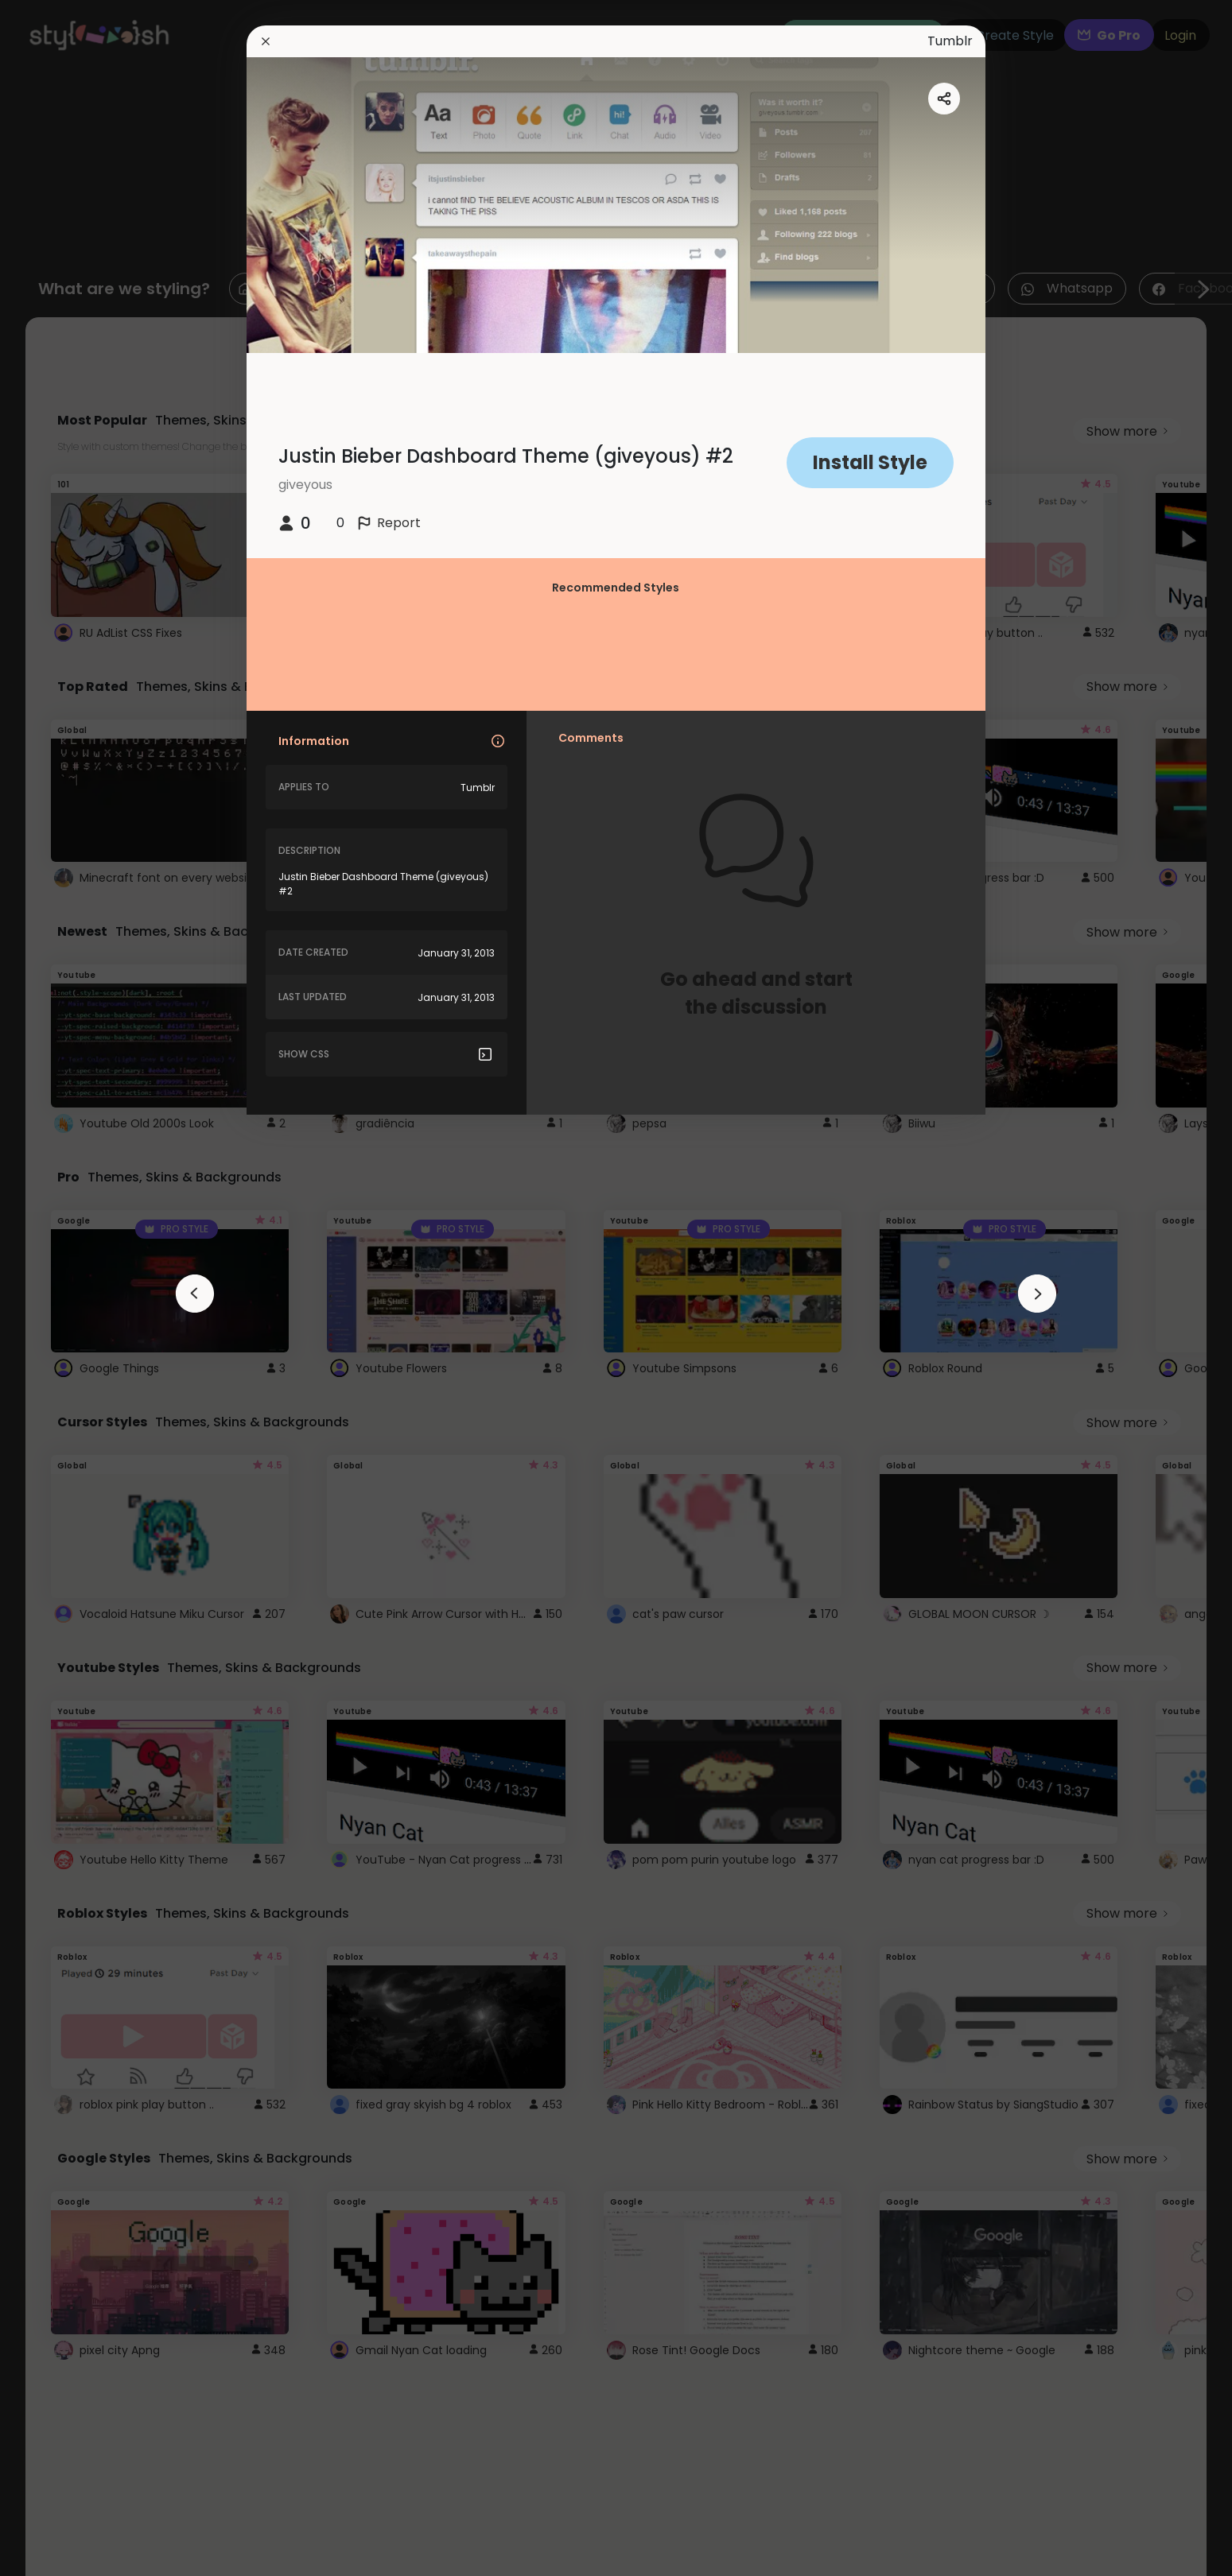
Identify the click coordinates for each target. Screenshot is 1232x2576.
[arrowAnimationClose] (195, 1293)
